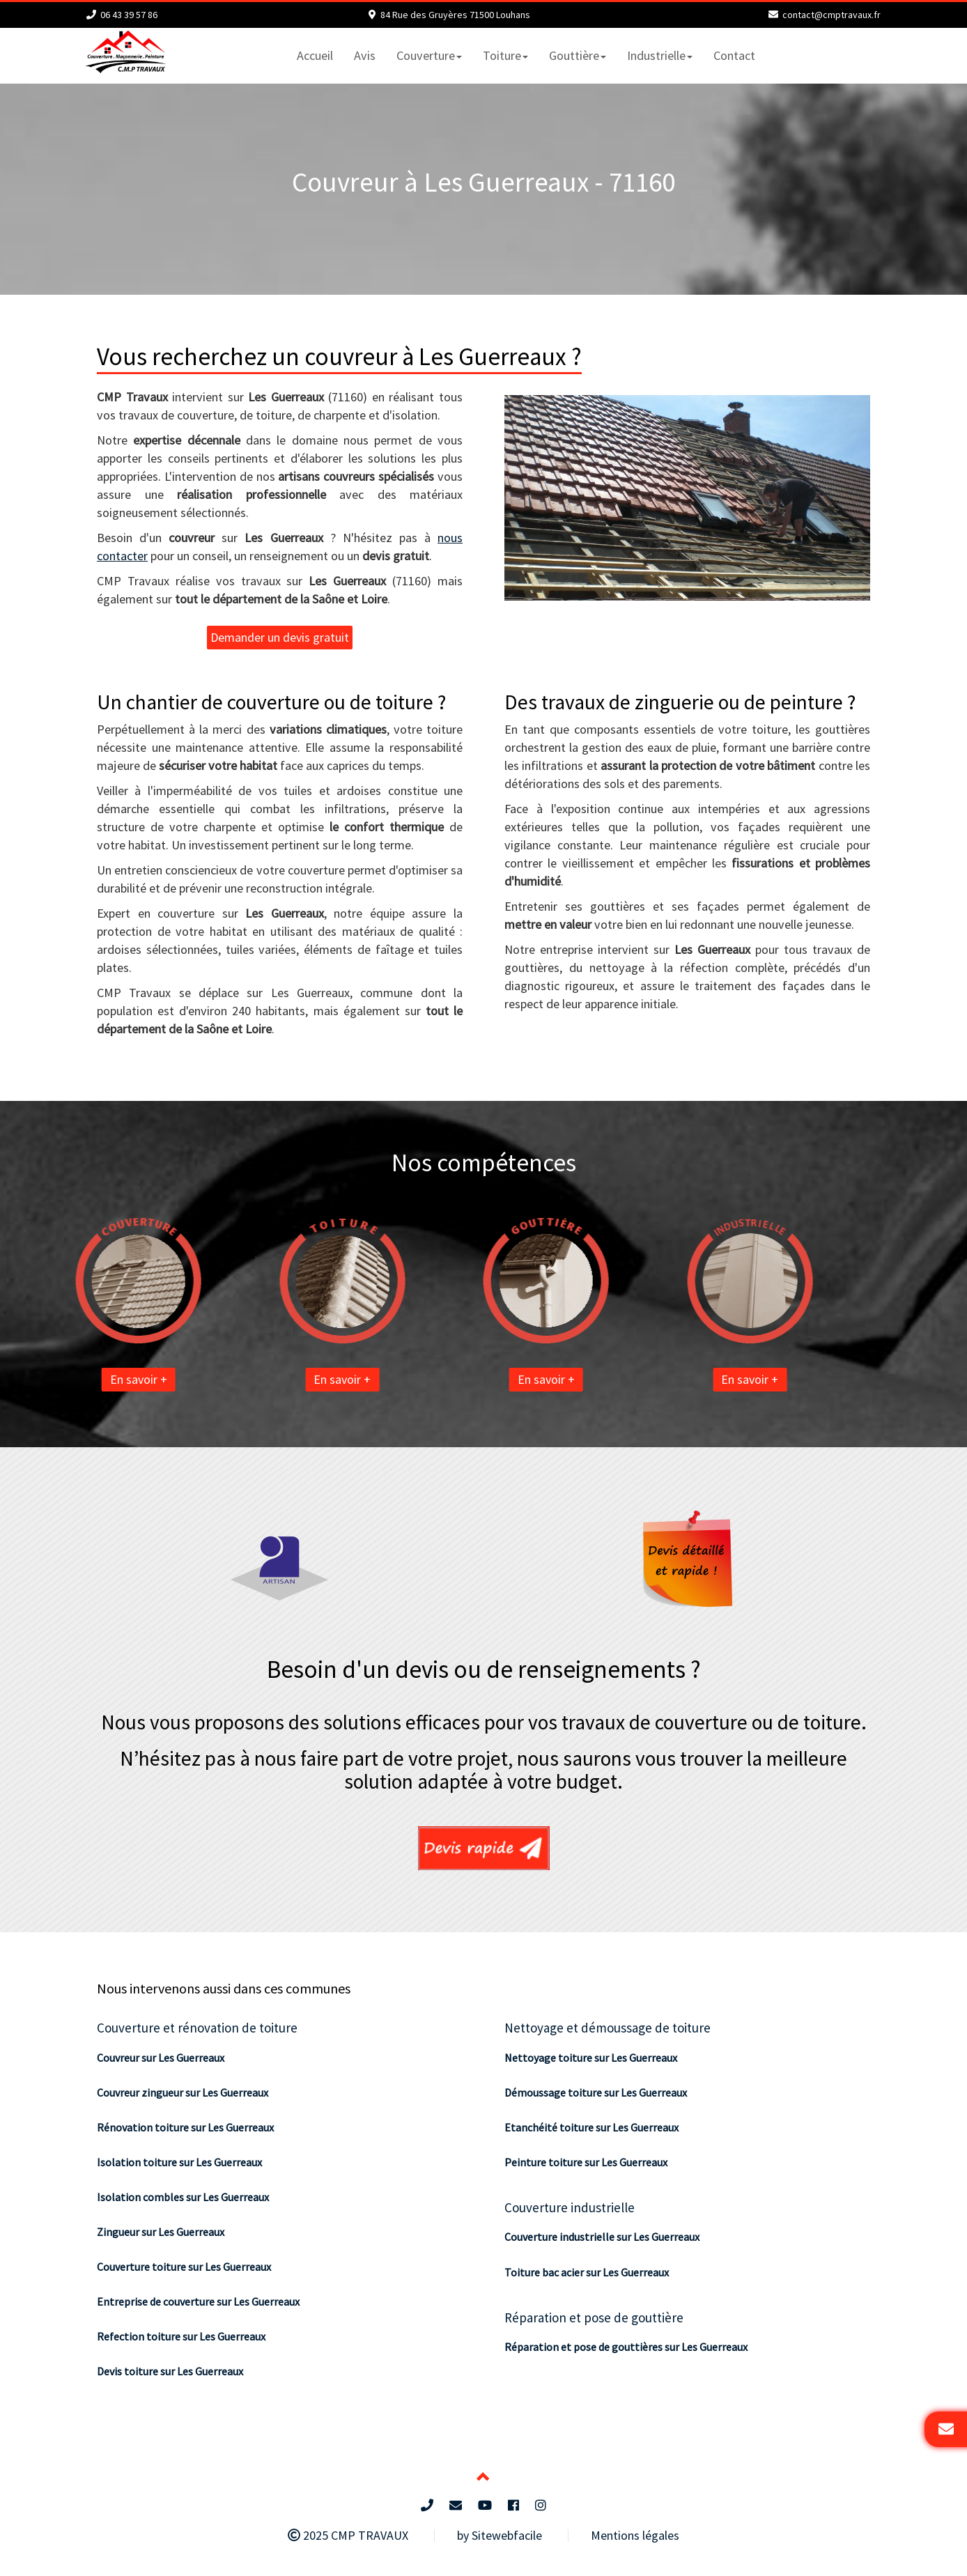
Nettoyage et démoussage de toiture (607, 2027)
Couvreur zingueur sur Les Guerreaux (182, 2092)
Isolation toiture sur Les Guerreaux (179, 2162)
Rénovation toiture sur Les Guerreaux (185, 2127)
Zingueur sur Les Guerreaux (160, 2232)
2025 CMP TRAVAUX (348, 2535)
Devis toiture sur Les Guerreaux (170, 2371)
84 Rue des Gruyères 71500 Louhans (455, 14)
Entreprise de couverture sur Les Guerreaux (198, 2301)
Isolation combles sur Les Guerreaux (183, 2197)
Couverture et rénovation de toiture (197, 2027)
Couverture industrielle (569, 2207)
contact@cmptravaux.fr (831, 14)
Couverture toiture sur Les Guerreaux (184, 2267)
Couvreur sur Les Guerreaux (160, 2058)
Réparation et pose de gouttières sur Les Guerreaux (626, 2347)
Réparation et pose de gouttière (593, 2317)
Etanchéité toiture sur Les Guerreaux (591, 2127)
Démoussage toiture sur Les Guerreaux (595, 2092)
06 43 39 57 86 (128, 14)
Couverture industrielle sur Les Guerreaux (601, 2237)
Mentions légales (635, 2535)
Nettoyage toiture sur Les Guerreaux (590, 2058)
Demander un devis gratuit (279, 637)
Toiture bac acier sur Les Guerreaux (586, 2272)
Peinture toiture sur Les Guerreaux (585, 2162)
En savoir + (76, 1379)
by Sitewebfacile (499, 2535)
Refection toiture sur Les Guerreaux (181, 2336)
